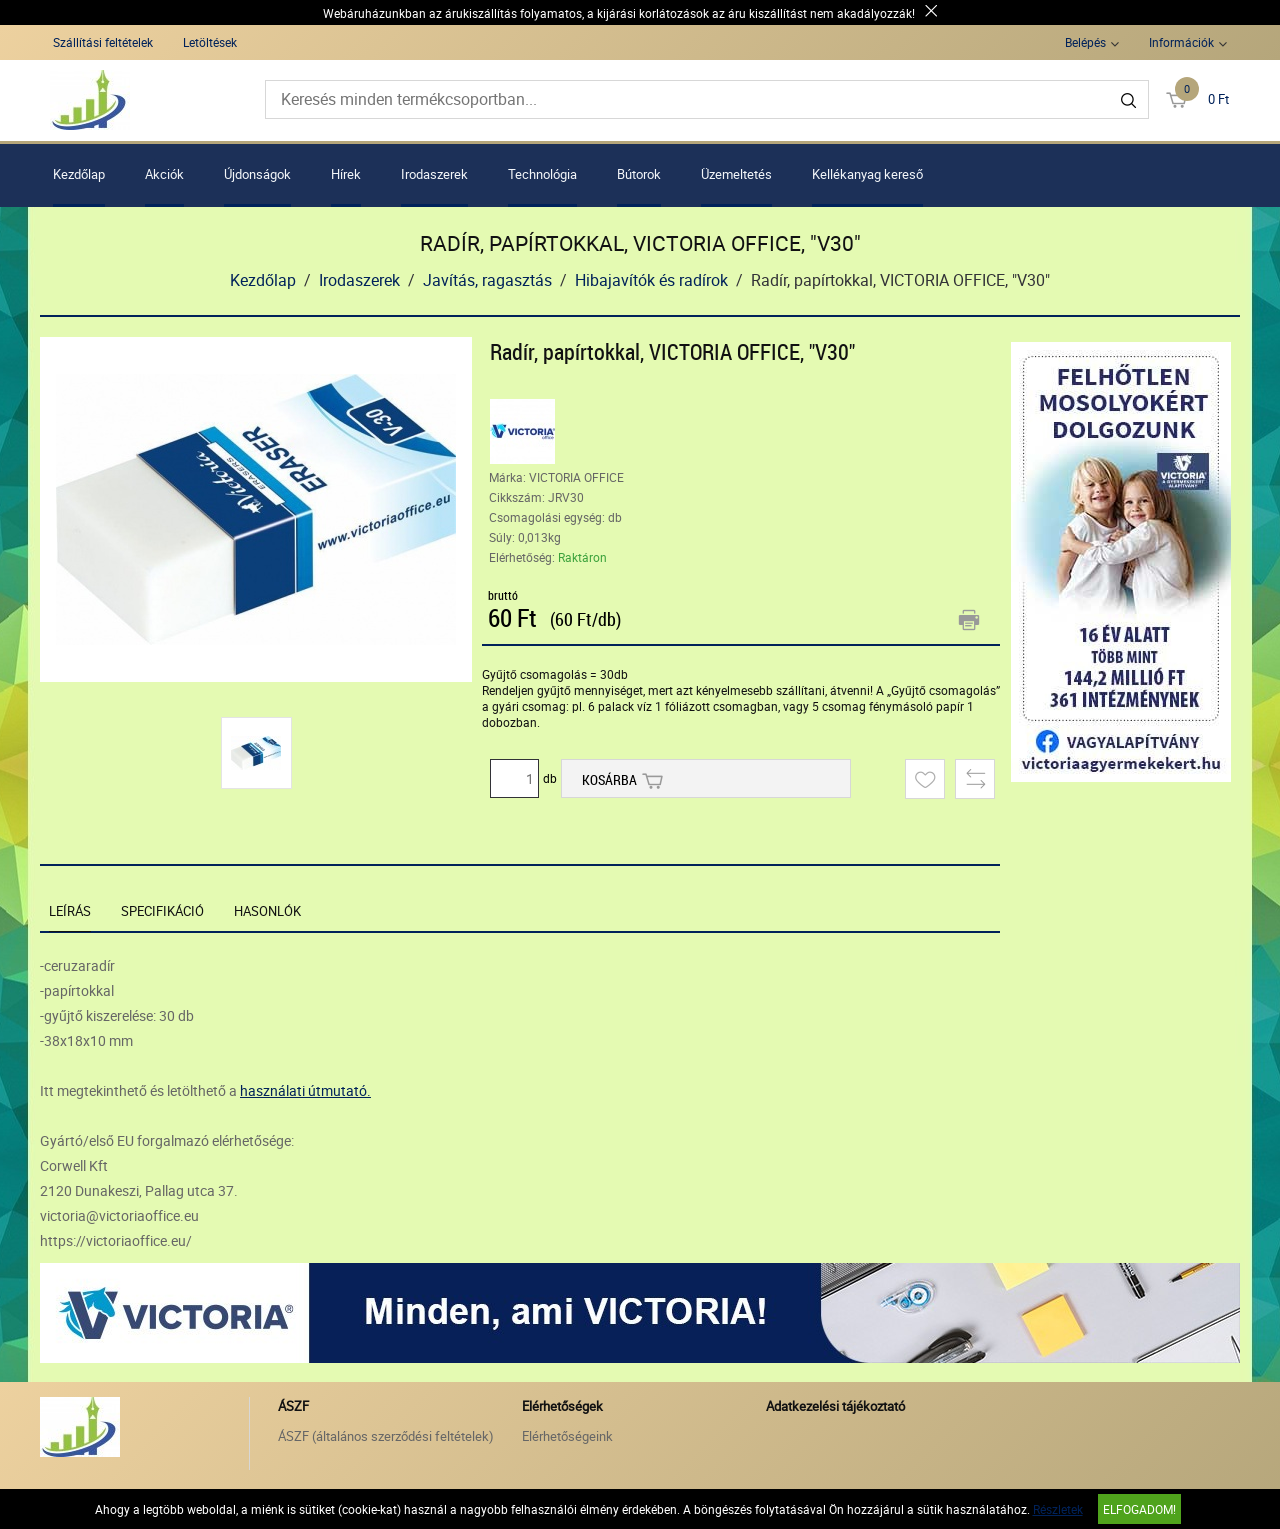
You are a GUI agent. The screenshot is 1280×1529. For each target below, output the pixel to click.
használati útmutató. (305, 1090)
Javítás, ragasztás (487, 280)
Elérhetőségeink (567, 1436)
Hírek (346, 174)
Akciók (164, 174)
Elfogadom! (1139, 1509)
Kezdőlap (79, 174)
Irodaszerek (434, 174)
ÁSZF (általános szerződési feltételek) (386, 1436)
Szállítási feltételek (103, 42)
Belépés (1085, 42)
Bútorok (639, 174)
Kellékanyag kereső (867, 174)
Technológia (542, 174)
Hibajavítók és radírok (651, 280)
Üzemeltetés (736, 174)
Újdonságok (257, 174)
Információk (1181, 42)
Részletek (1058, 1509)
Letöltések (210, 42)
